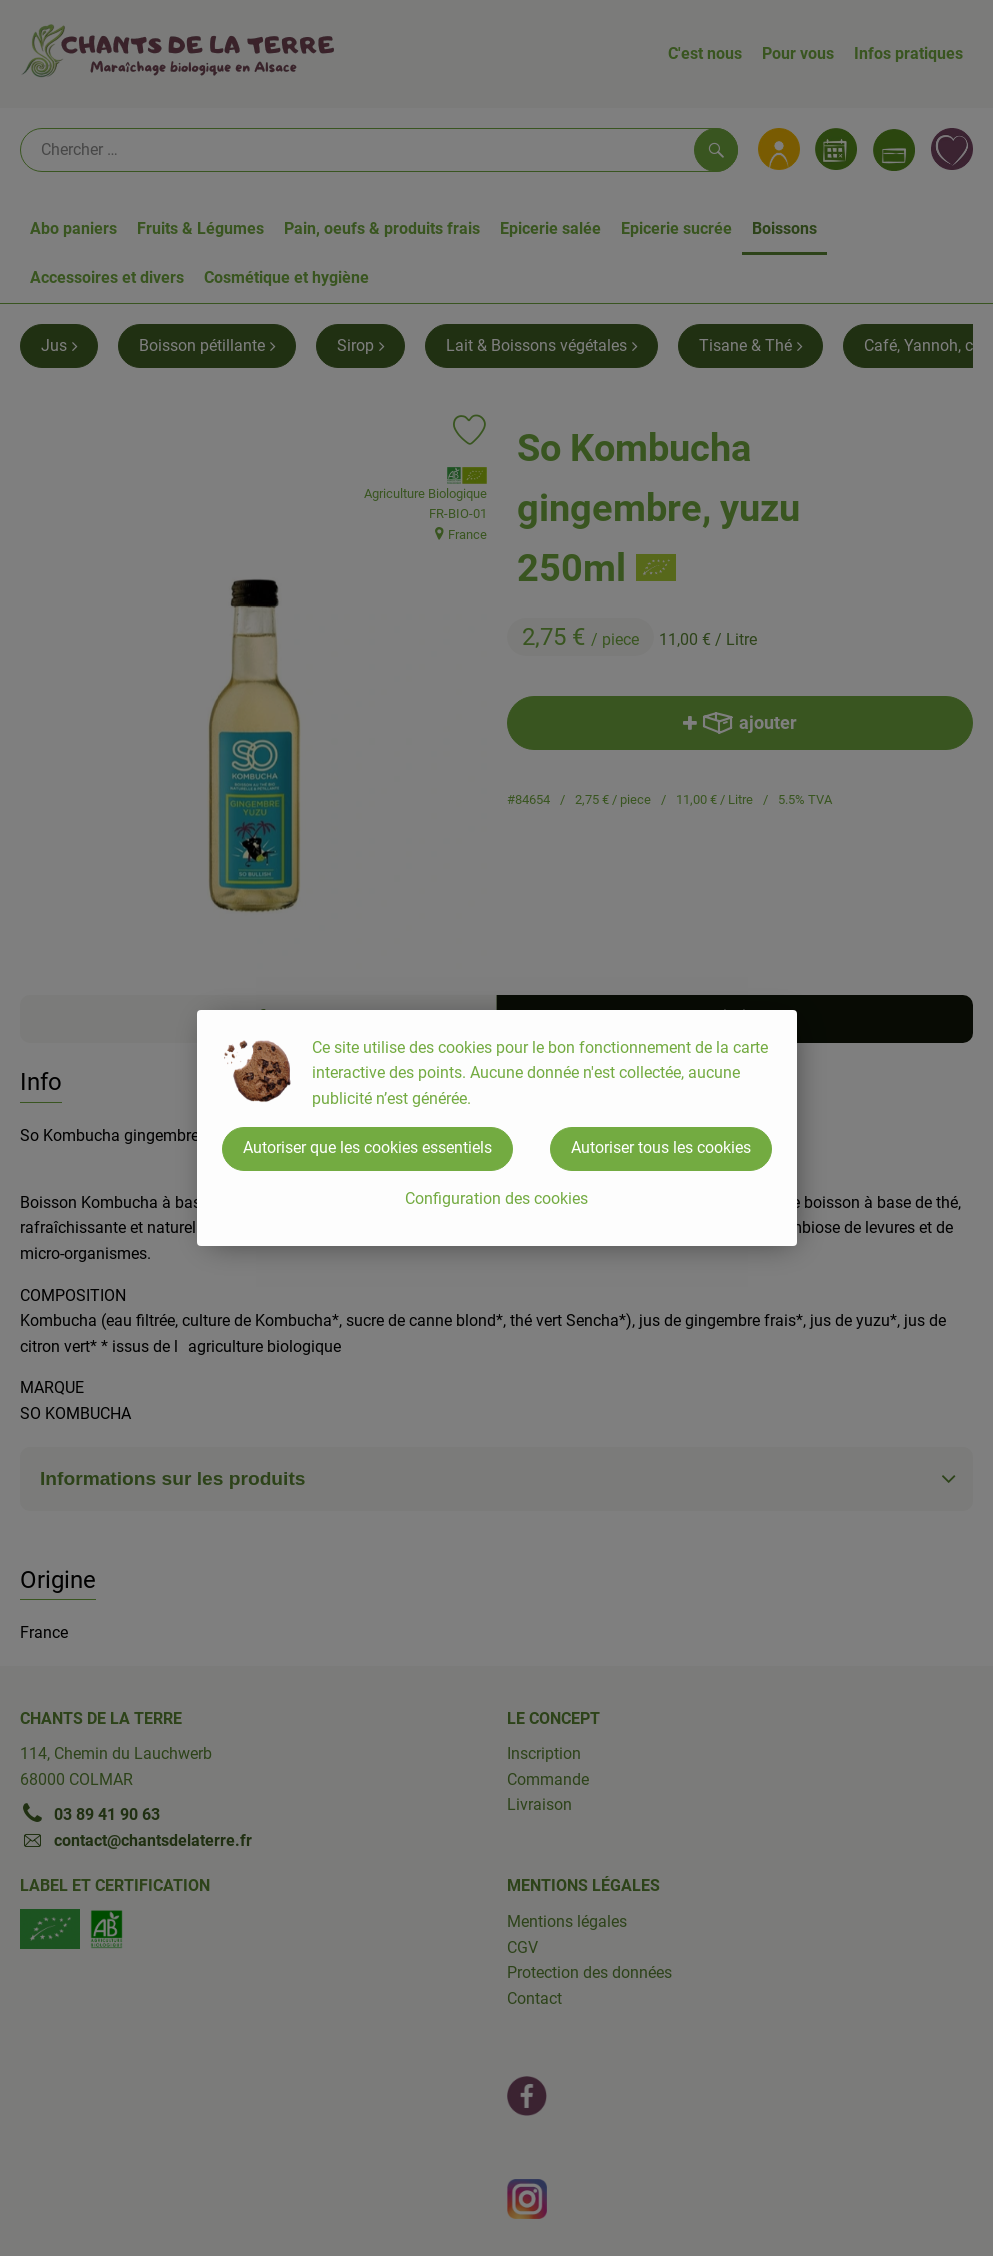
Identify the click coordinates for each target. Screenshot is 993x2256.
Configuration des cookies (496, 1198)
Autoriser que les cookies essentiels (367, 1147)
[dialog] (496, 1128)
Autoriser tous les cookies (661, 1147)
